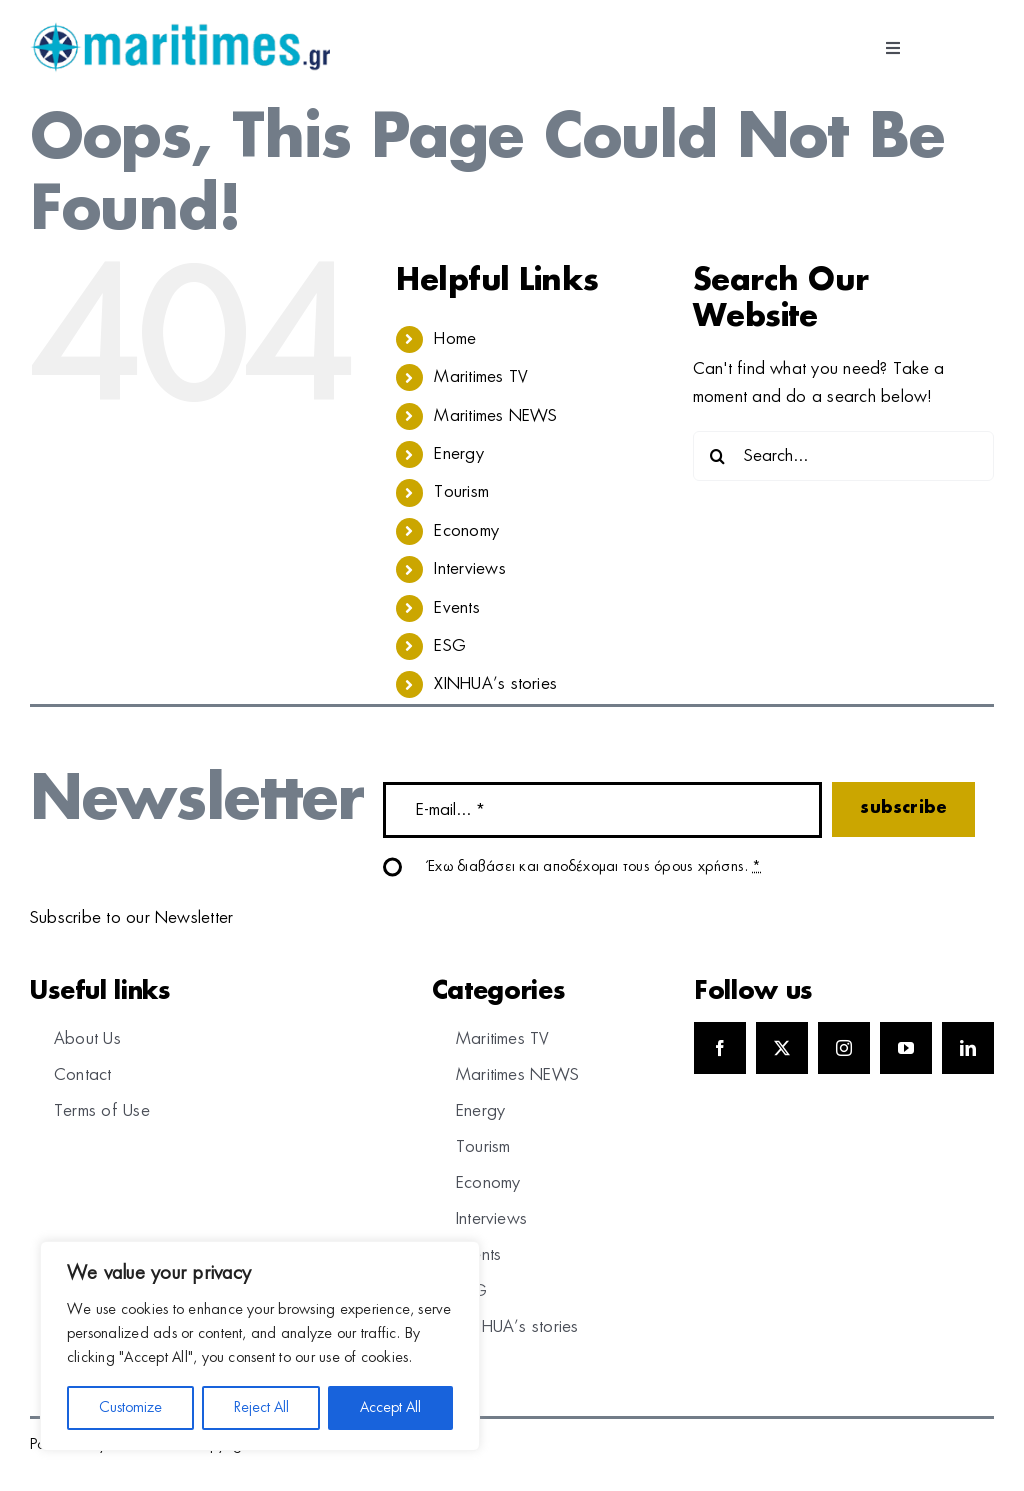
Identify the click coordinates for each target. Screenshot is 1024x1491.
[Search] (718, 456)
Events (456, 608)
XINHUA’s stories (495, 684)
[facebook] (720, 1048)
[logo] (180, 30)
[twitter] (782, 1048)
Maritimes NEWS (495, 416)
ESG (450, 646)
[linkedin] (968, 1048)
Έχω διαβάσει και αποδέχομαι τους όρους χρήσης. (595, 867)
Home (455, 339)
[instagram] (844, 1048)
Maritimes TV (481, 377)
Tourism (461, 492)
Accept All (390, 1408)
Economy (466, 531)
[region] (260, 1346)
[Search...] (843, 456)
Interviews (469, 569)
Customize (130, 1408)
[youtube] (906, 1048)
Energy (458, 454)
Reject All (261, 1408)
